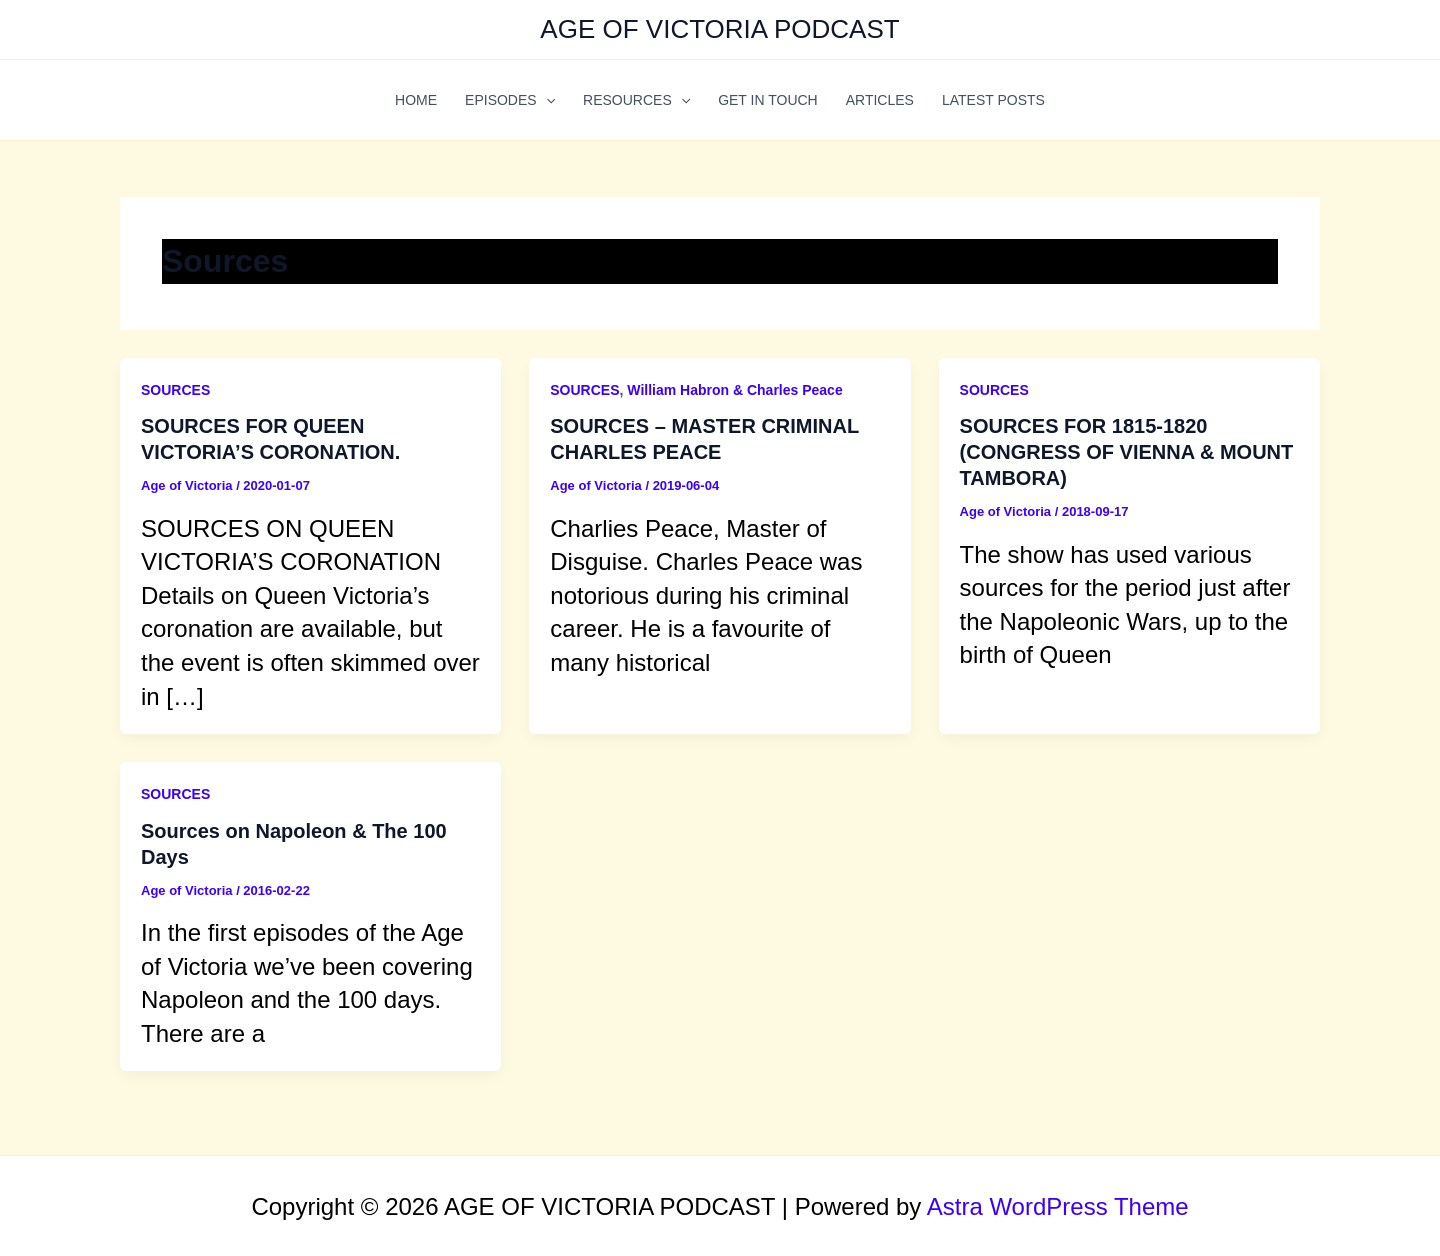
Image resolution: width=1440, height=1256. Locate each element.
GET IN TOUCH (768, 100)
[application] (546, 100)
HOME (416, 100)
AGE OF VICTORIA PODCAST (719, 29)
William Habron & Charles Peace (734, 390)
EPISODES (510, 100)
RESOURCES (636, 100)
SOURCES (175, 390)
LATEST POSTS (993, 100)
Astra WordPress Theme (1058, 1206)
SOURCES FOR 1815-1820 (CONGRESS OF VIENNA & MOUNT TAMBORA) (1127, 452)
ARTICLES (880, 100)
